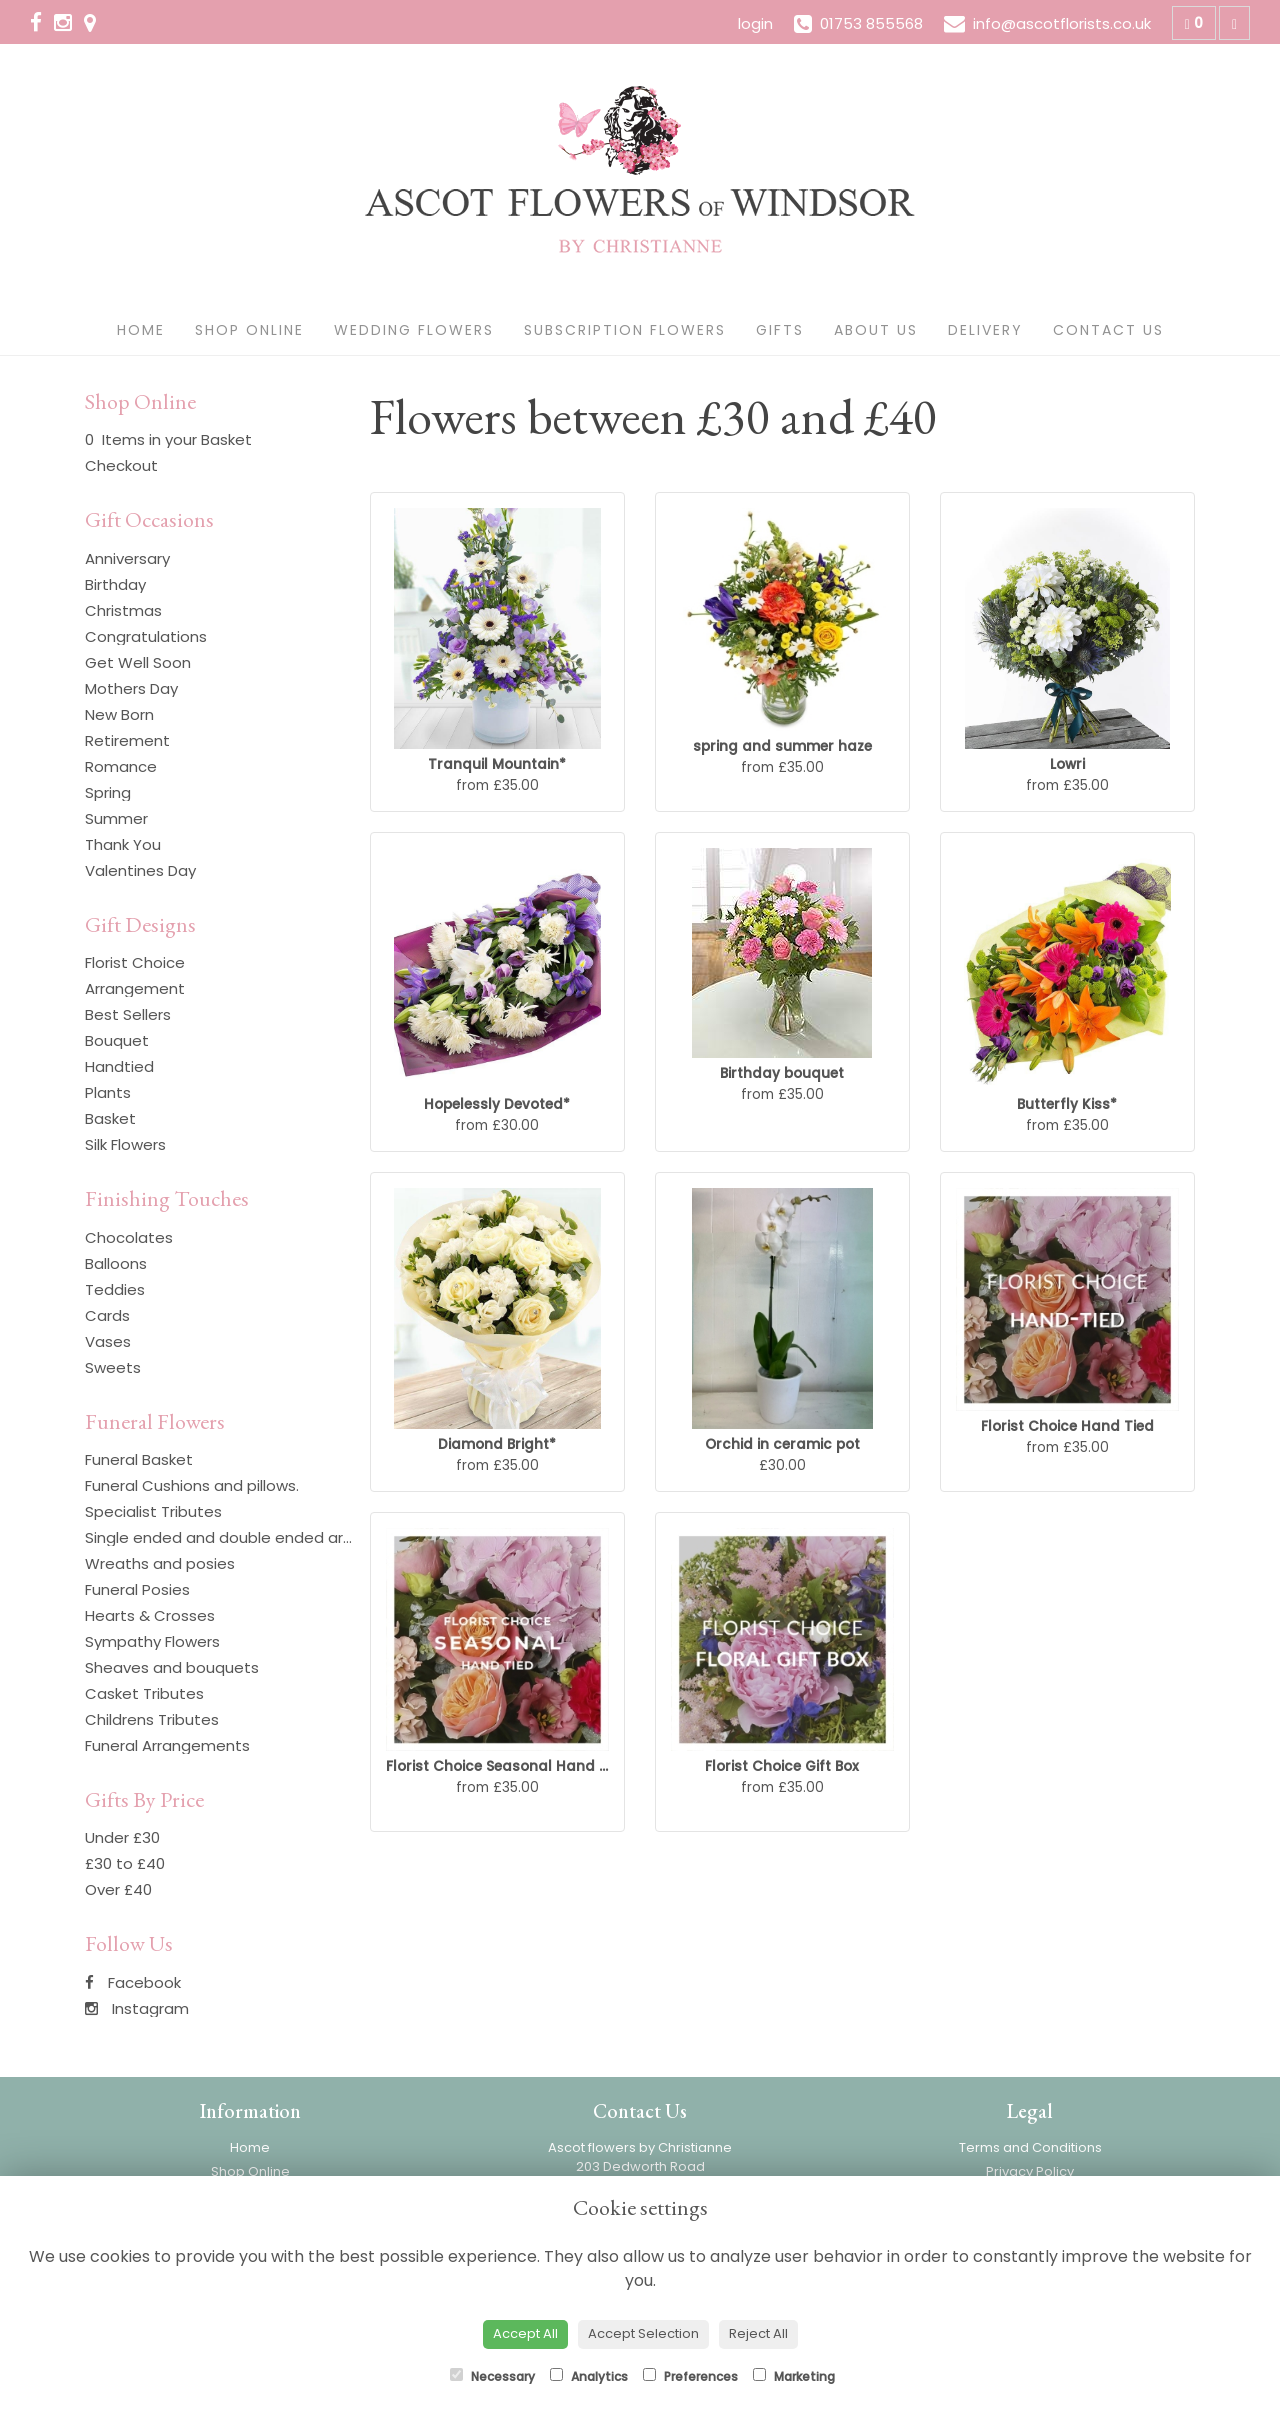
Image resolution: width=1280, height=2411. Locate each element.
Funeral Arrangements (167, 1745)
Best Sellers (128, 1014)
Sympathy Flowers (152, 1641)
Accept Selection (643, 2333)
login (755, 23)
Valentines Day (140, 870)
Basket (110, 1118)
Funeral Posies (137, 1589)
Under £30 (122, 1837)
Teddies (115, 1289)
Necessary (492, 2376)
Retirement (127, 740)
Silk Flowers (125, 1144)
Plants (108, 1092)
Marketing (794, 2376)
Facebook (133, 1982)
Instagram (137, 2008)
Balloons (116, 1263)
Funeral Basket (139, 1459)
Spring (108, 792)
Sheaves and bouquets (172, 1667)
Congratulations (146, 636)
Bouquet (117, 1040)
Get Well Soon (138, 662)
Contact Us (1108, 330)
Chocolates (129, 1237)
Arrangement (135, 988)
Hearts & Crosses (150, 1615)
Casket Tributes (144, 1693)
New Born (119, 714)
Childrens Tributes (152, 1719)
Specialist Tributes (153, 1511)
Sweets (113, 1367)
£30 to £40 (125, 1863)
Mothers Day (131, 688)
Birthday (115, 584)
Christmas (123, 610)
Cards (107, 1315)
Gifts (780, 330)
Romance (121, 766)
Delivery (985, 330)
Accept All (525, 2333)
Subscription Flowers (625, 330)
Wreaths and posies (160, 1563)
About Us (876, 330)
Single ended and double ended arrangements (260, 1537)
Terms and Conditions (1030, 2147)
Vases (108, 1341)
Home (141, 330)
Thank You (123, 844)
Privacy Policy (1030, 2171)
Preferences (690, 2376)
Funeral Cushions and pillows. (192, 1485)
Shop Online (249, 330)
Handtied (119, 1066)
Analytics (589, 2376)
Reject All (758, 2333)
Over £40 (118, 1889)
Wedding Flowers (414, 330)
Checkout (121, 465)
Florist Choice (135, 962)
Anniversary (127, 558)
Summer (116, 818)
